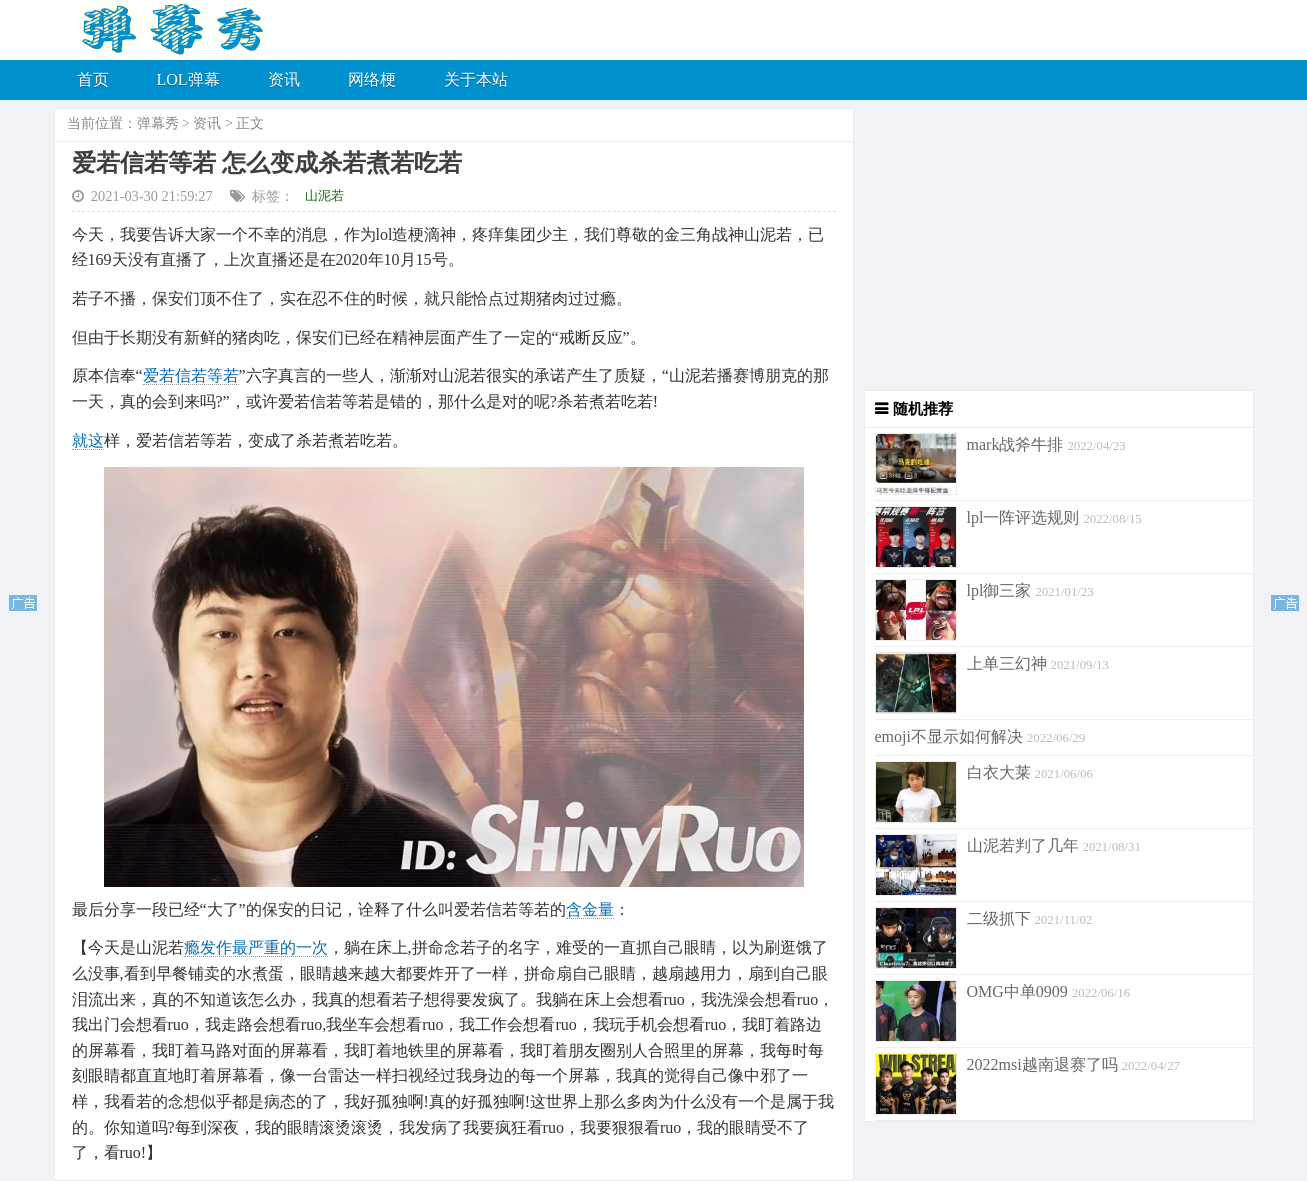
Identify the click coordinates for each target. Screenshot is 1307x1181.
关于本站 (476, 79)
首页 (93, 79)
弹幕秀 (158, 123)
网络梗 (372, 79)
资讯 (284, 79)
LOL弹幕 (188, 79)
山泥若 (324, 195)
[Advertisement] (1054, 250)
